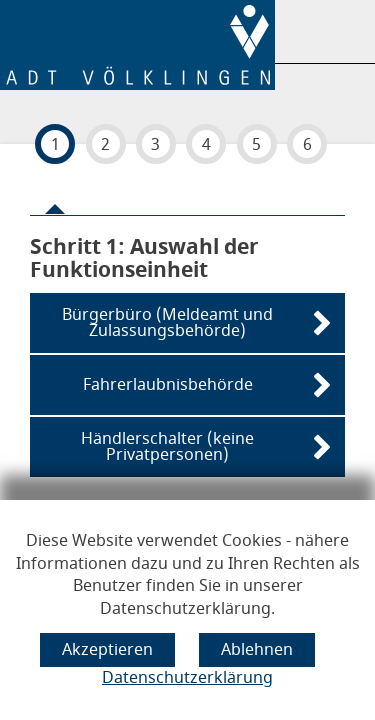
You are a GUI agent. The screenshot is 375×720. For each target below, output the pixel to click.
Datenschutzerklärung (187, 678)
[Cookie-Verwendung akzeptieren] (107, 650)
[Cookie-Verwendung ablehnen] (257, 650)
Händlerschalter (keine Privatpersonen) (167, 447)
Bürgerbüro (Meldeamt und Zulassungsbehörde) (167, 323)
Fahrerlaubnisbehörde (168, 385)
